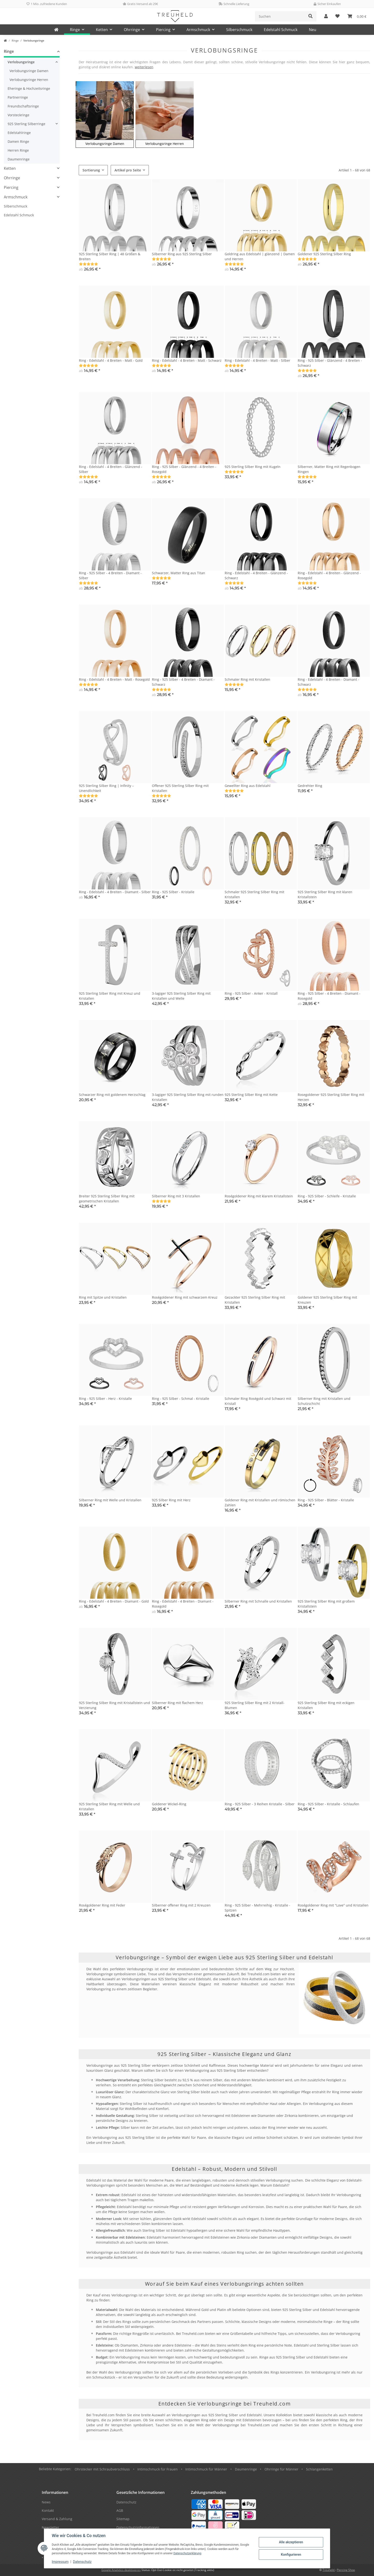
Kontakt (48, 2510)
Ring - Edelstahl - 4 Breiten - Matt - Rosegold (114, 679)
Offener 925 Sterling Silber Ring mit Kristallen (180, 788)
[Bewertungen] (88, 264)
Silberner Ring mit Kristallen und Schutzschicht (324, 1401)
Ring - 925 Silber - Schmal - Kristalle (180, 1398)
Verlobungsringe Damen (29, 71)
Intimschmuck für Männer (206, 2469)
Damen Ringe (18, 141)
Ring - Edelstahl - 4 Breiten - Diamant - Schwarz (328, 682)
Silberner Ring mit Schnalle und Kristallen (258, 1601)
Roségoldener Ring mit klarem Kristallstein (259, 1196)
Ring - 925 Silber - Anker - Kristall (251, 993)
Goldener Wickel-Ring (169, 1804)
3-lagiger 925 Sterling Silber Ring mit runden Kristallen (187, 1097)
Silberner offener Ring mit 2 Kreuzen (181, 1905)
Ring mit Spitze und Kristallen (103, 1297)
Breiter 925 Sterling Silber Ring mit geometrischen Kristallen (107, 1198)
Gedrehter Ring (310, 785)
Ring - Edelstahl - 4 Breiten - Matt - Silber (257, 360)
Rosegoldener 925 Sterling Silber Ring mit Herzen (331, 1097)
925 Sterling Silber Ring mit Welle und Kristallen (109, 1806)
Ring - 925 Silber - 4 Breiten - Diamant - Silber (110, 575)
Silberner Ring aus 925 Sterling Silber (182, 254)
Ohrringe (12, 178)
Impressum (60, 2562)
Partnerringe (18, 97)
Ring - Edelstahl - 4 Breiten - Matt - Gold (111, 360)
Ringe (9, 51)
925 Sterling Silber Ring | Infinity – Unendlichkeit (106, 788)
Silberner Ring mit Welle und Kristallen (110, 1500)
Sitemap (123, 2519)
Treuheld (328, 2570)
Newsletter (50, 2527)
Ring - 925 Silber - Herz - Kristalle (105, 1398)
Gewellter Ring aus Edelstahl (247, 785)
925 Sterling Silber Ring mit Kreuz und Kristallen (109, 996)
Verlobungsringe (21, 62)
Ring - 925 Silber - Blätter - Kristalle (326, 1500)
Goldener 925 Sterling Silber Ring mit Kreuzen (327, 1300)
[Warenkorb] (356, 16)
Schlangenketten (319, 2469)
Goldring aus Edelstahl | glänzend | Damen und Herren (260, 256)
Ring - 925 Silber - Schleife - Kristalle (327, 1196)
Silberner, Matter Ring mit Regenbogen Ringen (329, 469)
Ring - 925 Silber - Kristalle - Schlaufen (328, 1804)
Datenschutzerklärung (187, 2553)
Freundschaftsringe (23, 106)
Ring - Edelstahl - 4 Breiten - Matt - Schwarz (187, 360)
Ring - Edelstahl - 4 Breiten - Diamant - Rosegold (182, 1604)
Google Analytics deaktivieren (121, 2570)
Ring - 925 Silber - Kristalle (173, 892)
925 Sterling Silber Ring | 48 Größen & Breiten (109, 256)
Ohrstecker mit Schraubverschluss (102, 2469)
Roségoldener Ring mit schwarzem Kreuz (185, 1297)
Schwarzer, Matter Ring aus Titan (178, 573)
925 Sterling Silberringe (26, 124)
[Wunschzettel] (337, 16)
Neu (312, 29)
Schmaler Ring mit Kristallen (247, 679)
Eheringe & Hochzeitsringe (29, 88)
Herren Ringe (18, 150)
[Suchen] (280, 16)
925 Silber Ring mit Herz (171, 1500)
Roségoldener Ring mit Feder (102, 1905)
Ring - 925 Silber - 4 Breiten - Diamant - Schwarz (183, 682)
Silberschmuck (15, 206)
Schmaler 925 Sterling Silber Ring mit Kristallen (254, 894)
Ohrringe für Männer (281, 2469)
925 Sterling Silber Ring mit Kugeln (252, 466)
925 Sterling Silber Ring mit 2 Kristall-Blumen (255, 1705)
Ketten (10, 168)
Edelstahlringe (19, 132)
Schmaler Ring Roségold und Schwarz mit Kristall (258, 1401)
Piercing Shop (346, 2570)
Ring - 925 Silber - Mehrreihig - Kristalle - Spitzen (257, 1907)
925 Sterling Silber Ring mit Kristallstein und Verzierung (114, 1705)
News (46, 2502)
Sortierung (91, 170)
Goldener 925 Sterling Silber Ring (324, 254)
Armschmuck (15, 197)
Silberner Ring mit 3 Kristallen (176, 1196)
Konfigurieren (291, 2554)
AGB (119, 2510)
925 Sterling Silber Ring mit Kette (251, 1094)
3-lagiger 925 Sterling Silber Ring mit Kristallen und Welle (181, 996)
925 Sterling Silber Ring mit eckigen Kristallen (326, 1705)
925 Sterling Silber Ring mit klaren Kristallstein (325, 894)
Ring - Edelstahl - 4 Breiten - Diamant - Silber (115, 892)
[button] (326, 16)
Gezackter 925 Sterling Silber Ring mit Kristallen (255, 1300)
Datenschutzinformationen (137, 2527)
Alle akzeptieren (291, 2542)
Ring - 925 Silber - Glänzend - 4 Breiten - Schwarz (330, 363)
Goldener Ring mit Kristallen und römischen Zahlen (260, 1502)
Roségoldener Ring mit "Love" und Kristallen (333, 1905)
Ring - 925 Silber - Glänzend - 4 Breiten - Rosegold (184, 469)
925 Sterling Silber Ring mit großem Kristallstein (326, 1604)
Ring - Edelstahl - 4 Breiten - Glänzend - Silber (110, 469)
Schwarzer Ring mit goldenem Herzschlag (112, 1094)
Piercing (11, 187)
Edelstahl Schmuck (19, 215)
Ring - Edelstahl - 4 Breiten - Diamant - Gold (114, 1601)
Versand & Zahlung (57, 2519)
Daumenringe (19, 159)
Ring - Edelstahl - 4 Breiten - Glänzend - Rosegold (329, 575)
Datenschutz (82, 2562)
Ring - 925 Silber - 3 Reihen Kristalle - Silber (260, 1804)
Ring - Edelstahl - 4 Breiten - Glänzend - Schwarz (256, 575)
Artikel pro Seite (127, 170)
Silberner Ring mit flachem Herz (177, 1702)
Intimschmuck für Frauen (157, 2469)
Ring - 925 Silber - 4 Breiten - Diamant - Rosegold (329, 996)
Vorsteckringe (18, 115)
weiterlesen (144, 67)
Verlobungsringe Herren (29, 79)
